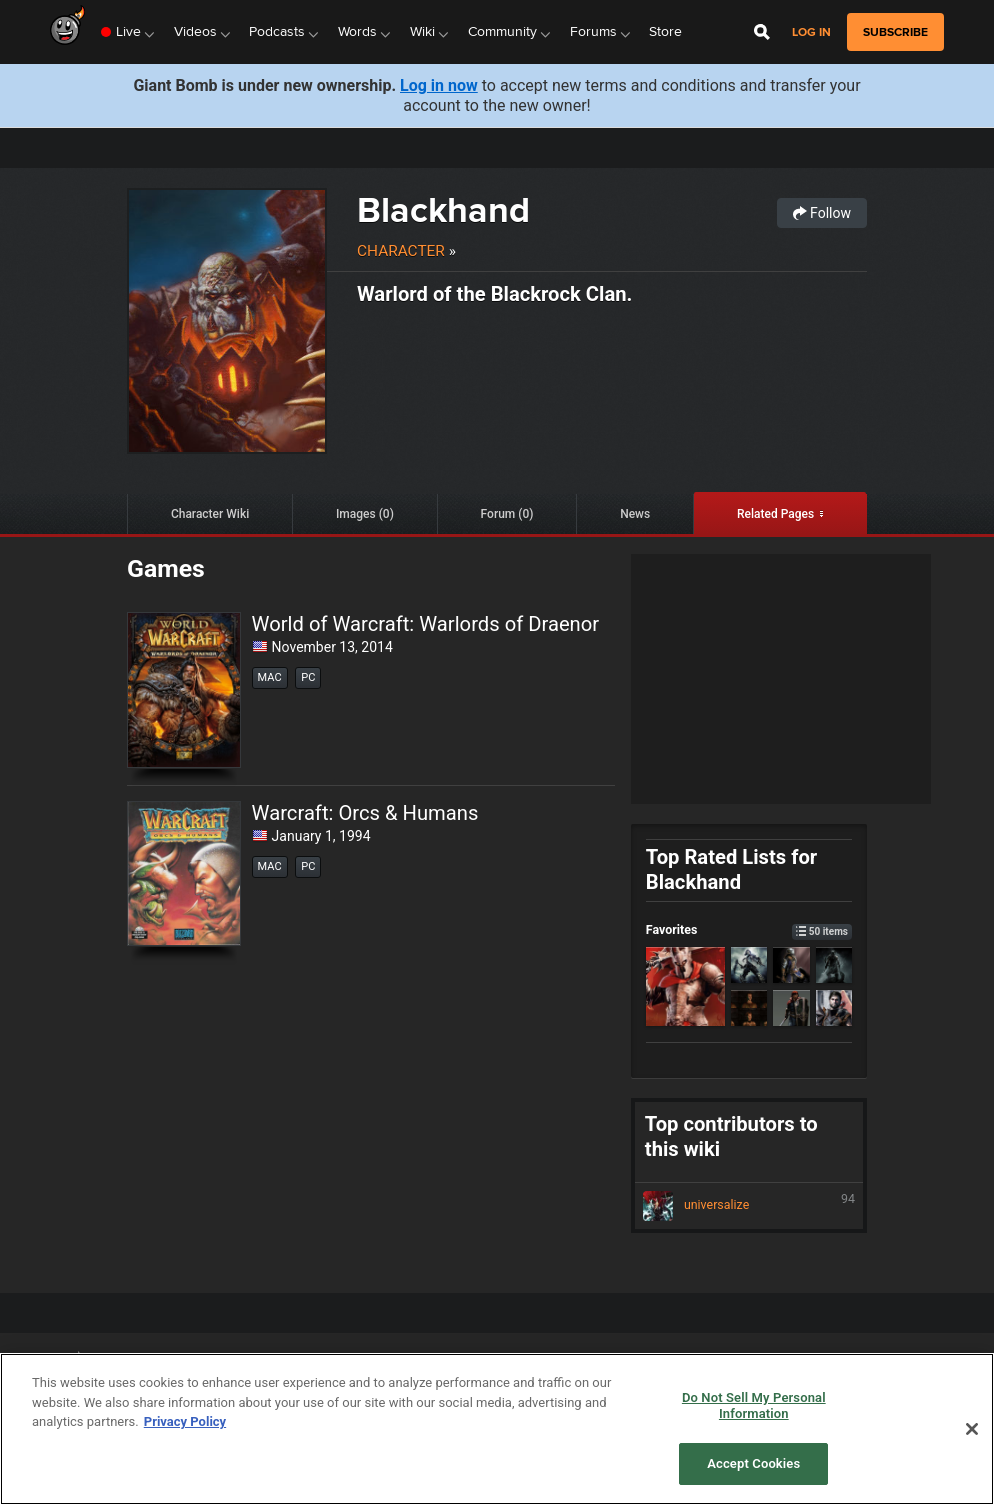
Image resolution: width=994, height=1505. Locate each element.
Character (401, 251)
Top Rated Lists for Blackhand (731, 869)
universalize (749, 1206)
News (635, 514)
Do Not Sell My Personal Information (754, 1405)
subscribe (895, 32)
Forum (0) (507, 514)
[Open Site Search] (762, 32)
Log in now (439, 85)
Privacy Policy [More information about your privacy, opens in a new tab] (185, 1421)
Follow (822, 213)
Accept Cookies (753, 1463)
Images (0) (365, 514)
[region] (497, 1429)
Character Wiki (210, 514)
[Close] (972, 1429)
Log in (811, 32)
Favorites (749, 929)
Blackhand (443, 209)
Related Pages (775, 514)
